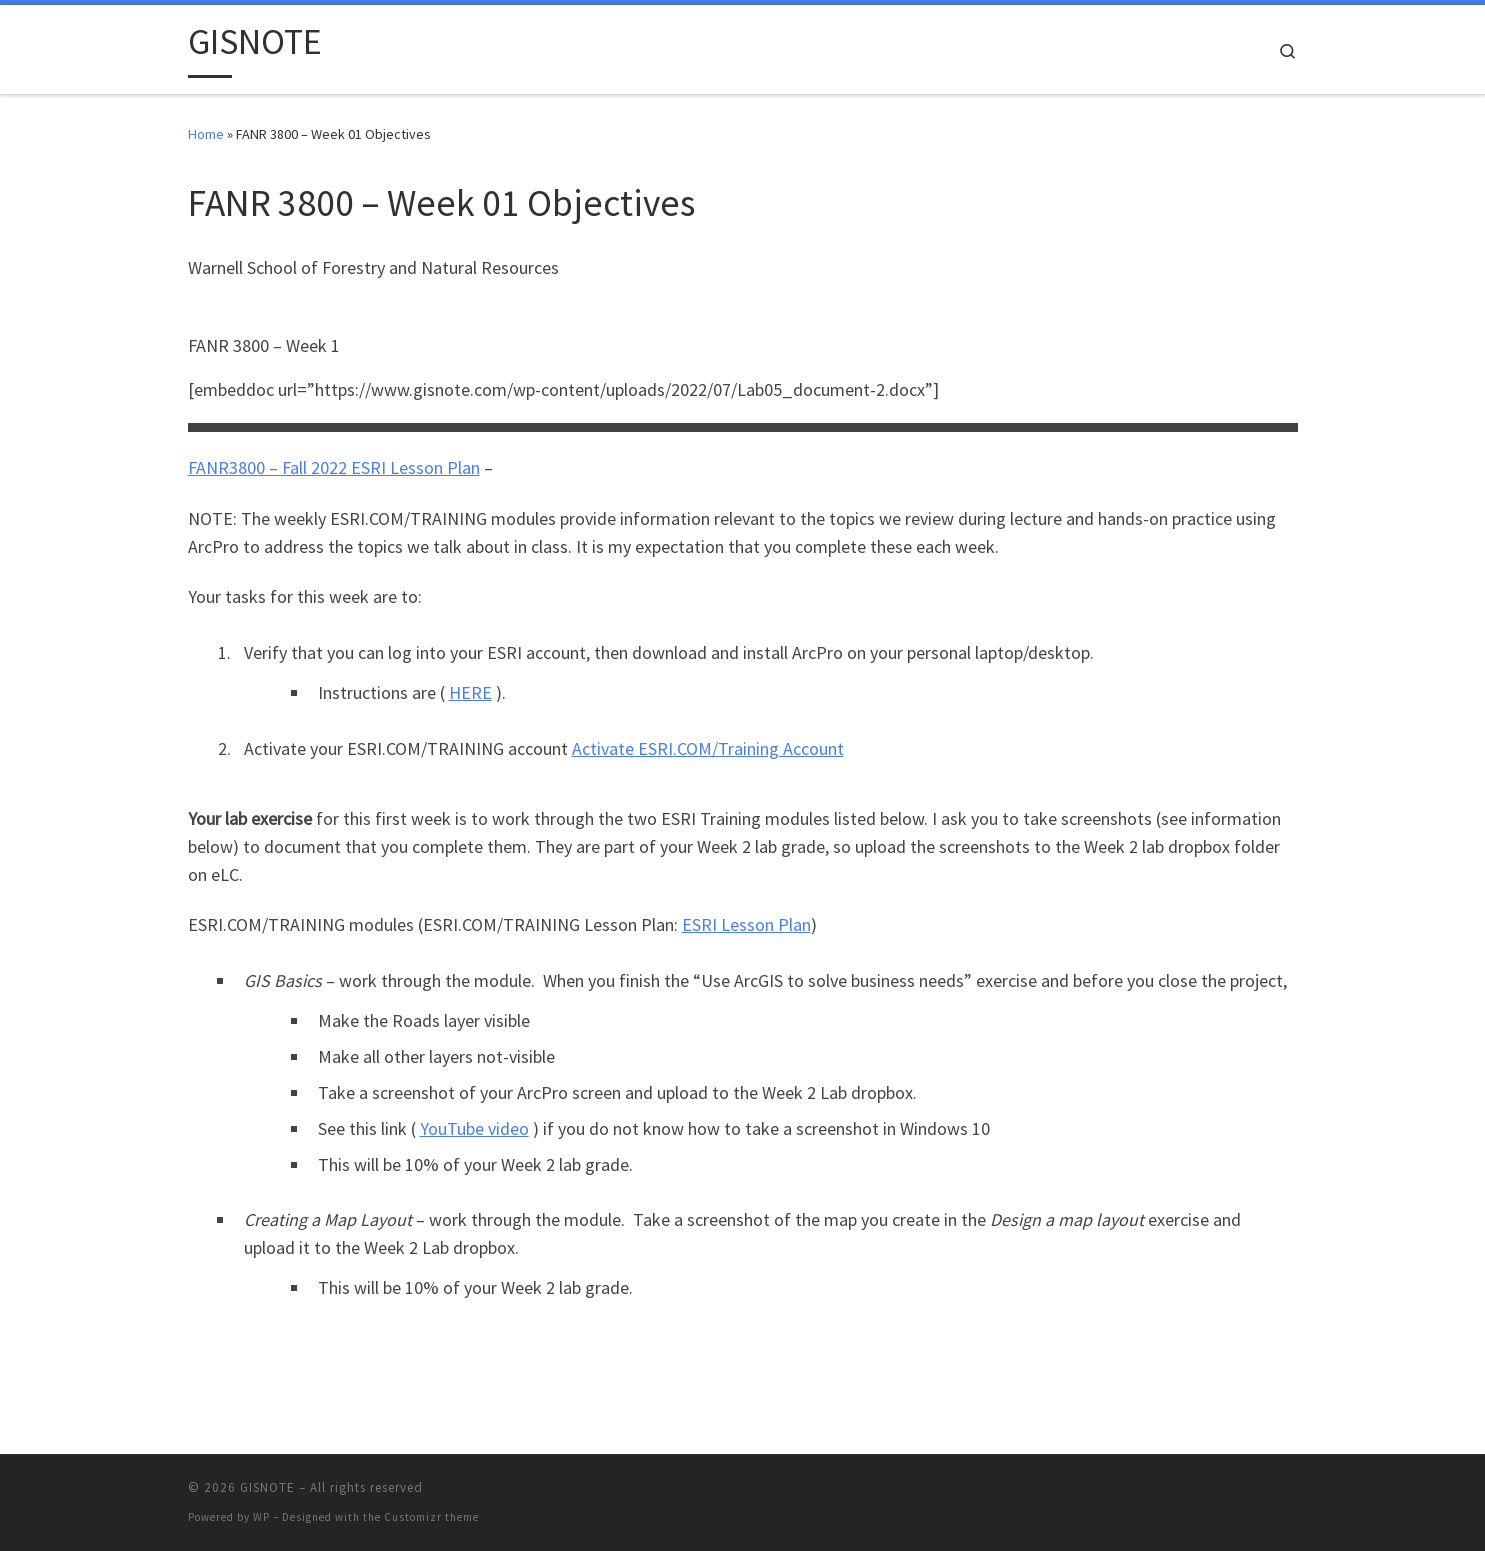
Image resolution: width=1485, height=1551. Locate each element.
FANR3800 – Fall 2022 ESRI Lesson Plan (334, 467)
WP (261, 1517)
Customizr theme (431, 1517)
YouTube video (474, 1128)
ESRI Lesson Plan (746, 924)
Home (206, 134)
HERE (470, 692)
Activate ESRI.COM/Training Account (708, 748)
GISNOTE (267, 1487)
